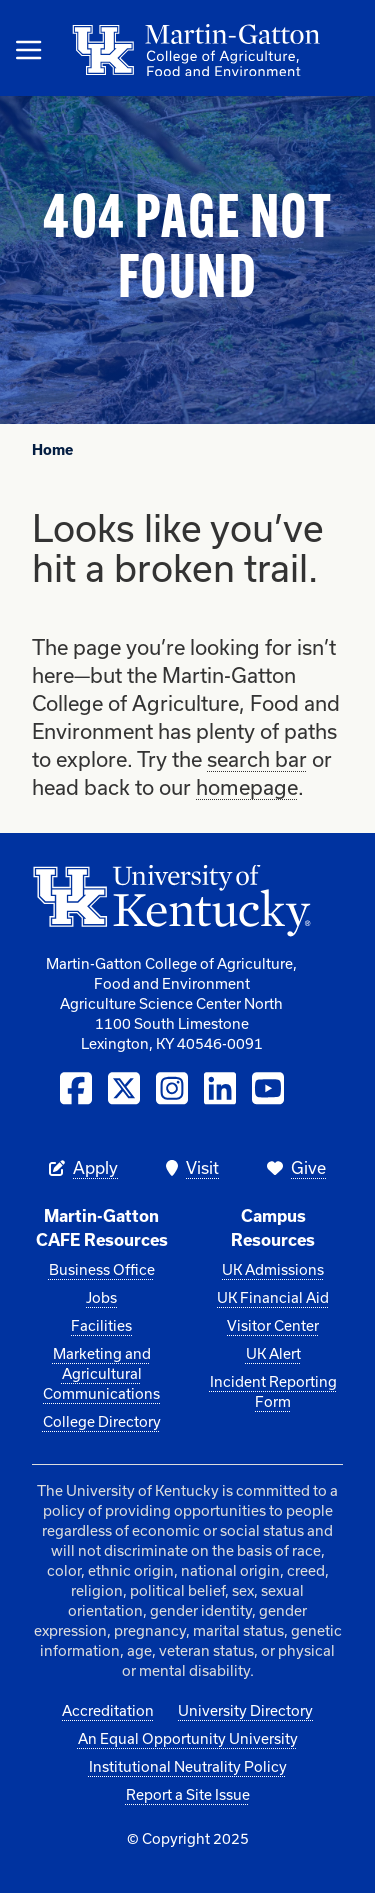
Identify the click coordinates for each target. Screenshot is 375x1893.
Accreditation (108, 1710)
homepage (247, 787)
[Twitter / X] (124, 1088)
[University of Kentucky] (171, 909)
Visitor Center (273, 1325)
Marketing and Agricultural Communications (101, 1373)
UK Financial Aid (273, 1297)
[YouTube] (268, 1088)
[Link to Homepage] (104, 50)
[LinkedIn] (220, 1088)
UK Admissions (273, 1269)
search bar (257, 759)
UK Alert (273, 1353)
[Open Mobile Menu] (28, 50)
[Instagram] (172, 1088)
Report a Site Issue (188, 1794)
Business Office (102, 1269)
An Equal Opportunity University (188, 1738)
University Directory (245, 1710)
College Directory (102, 1421)
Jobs (101, 1297)
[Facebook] (76, 1088)
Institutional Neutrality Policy (188, 1766)
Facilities (101, 1325)
